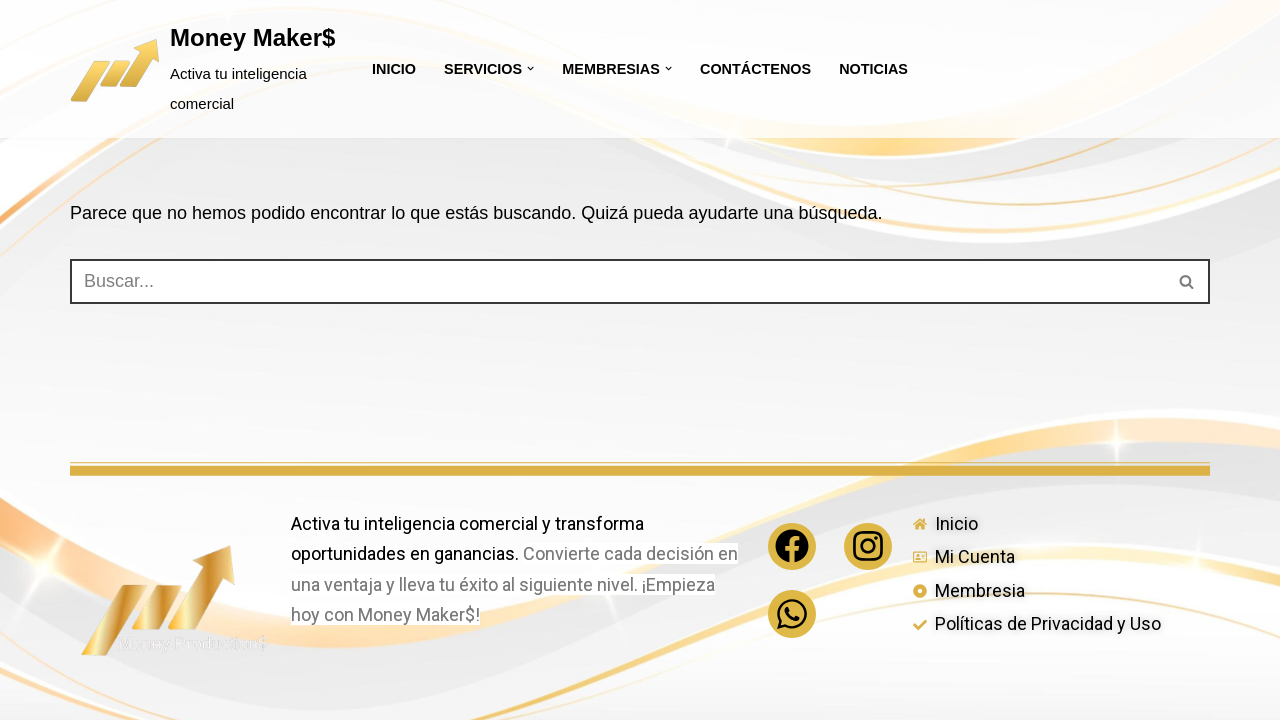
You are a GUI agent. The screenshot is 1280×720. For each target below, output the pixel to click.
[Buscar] (617, 281)
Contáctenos (755, 69)
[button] (530, 68)
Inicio (394, 69)
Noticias (873, 69)
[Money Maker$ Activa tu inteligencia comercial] (204, 69)
